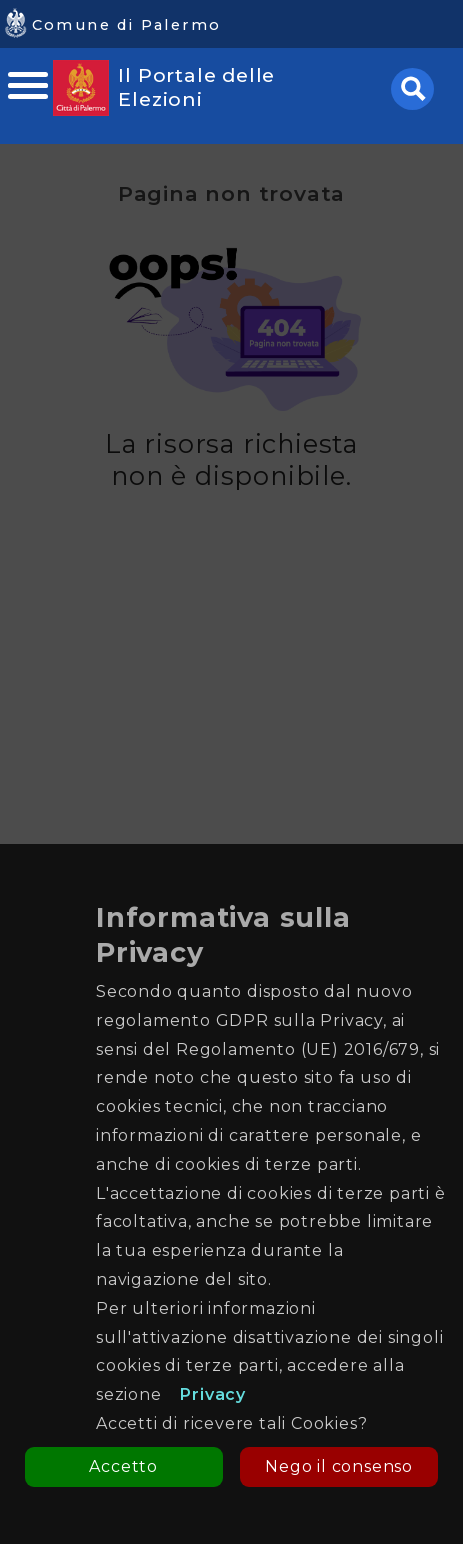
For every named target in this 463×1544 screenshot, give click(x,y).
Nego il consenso (339, 1466)
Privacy (213, 1394)
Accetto (123, 1466)
